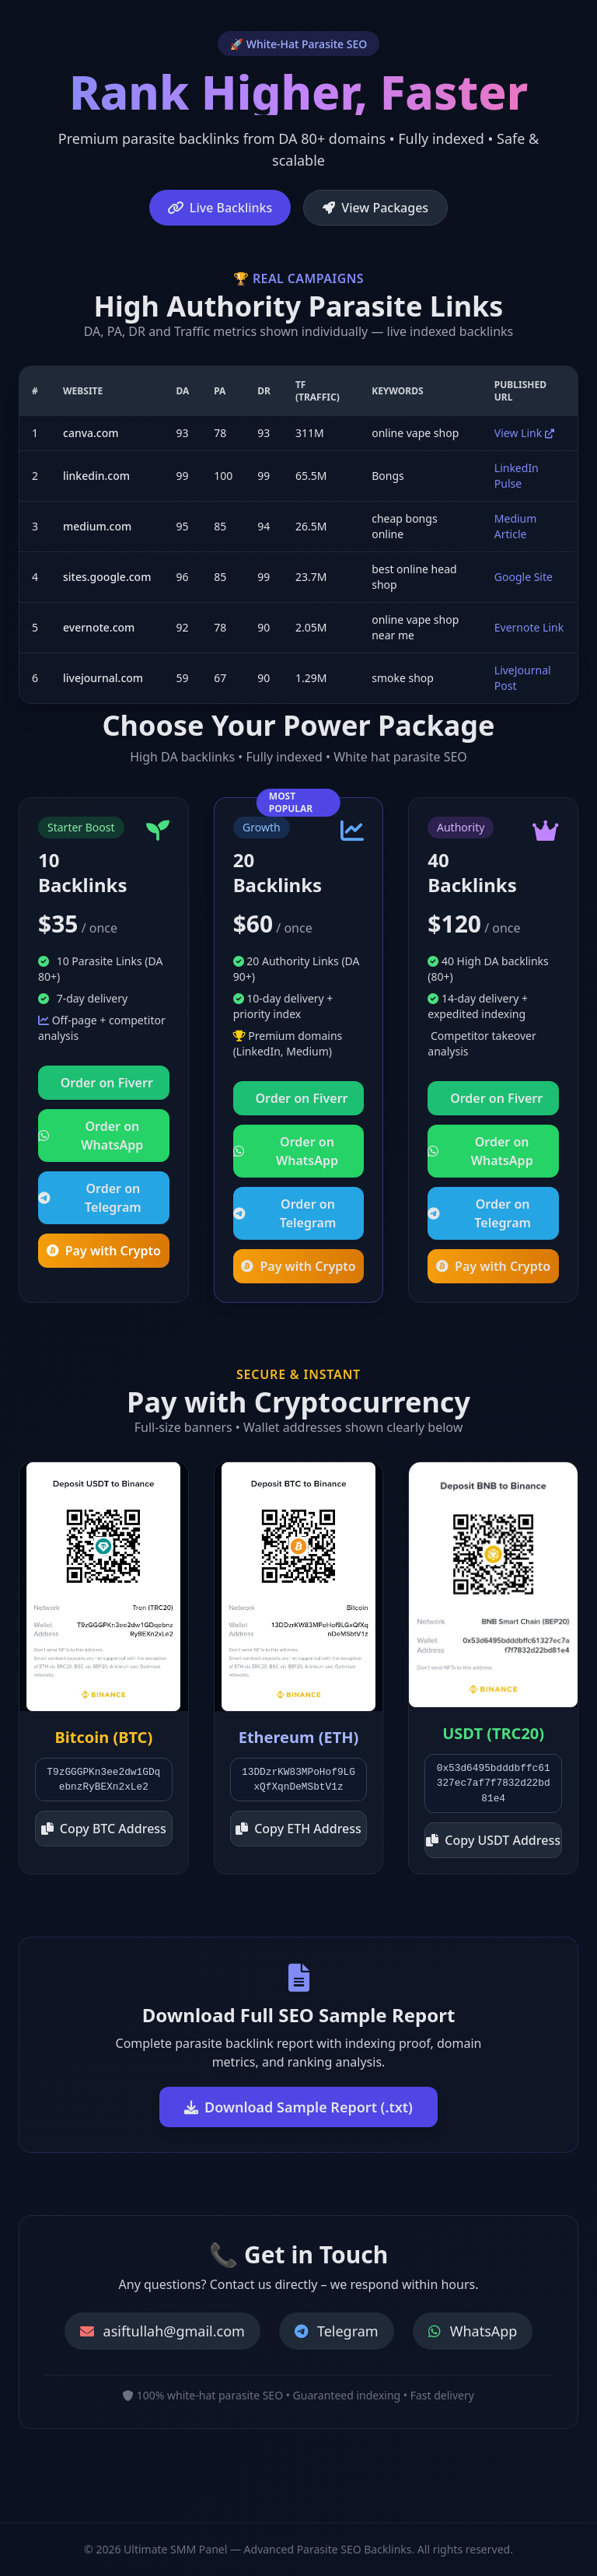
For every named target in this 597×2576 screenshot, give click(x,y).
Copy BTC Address (103, 1828)
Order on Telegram (89, 1198)
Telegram (337, 2331)
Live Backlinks (220, 207)
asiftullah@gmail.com (162, 2331)
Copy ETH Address (298, 1828)
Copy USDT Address (493, 1840)
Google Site (523, 576)
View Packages (375, 207)
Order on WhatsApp (90, 1135)
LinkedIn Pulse (516, 475)
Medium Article (515, 526)
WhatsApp (473, 2331)
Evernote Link (529, 627)
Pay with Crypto (104, 1250)
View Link (524, 432)
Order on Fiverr (107, 1082)
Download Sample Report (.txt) (298, 2107)
